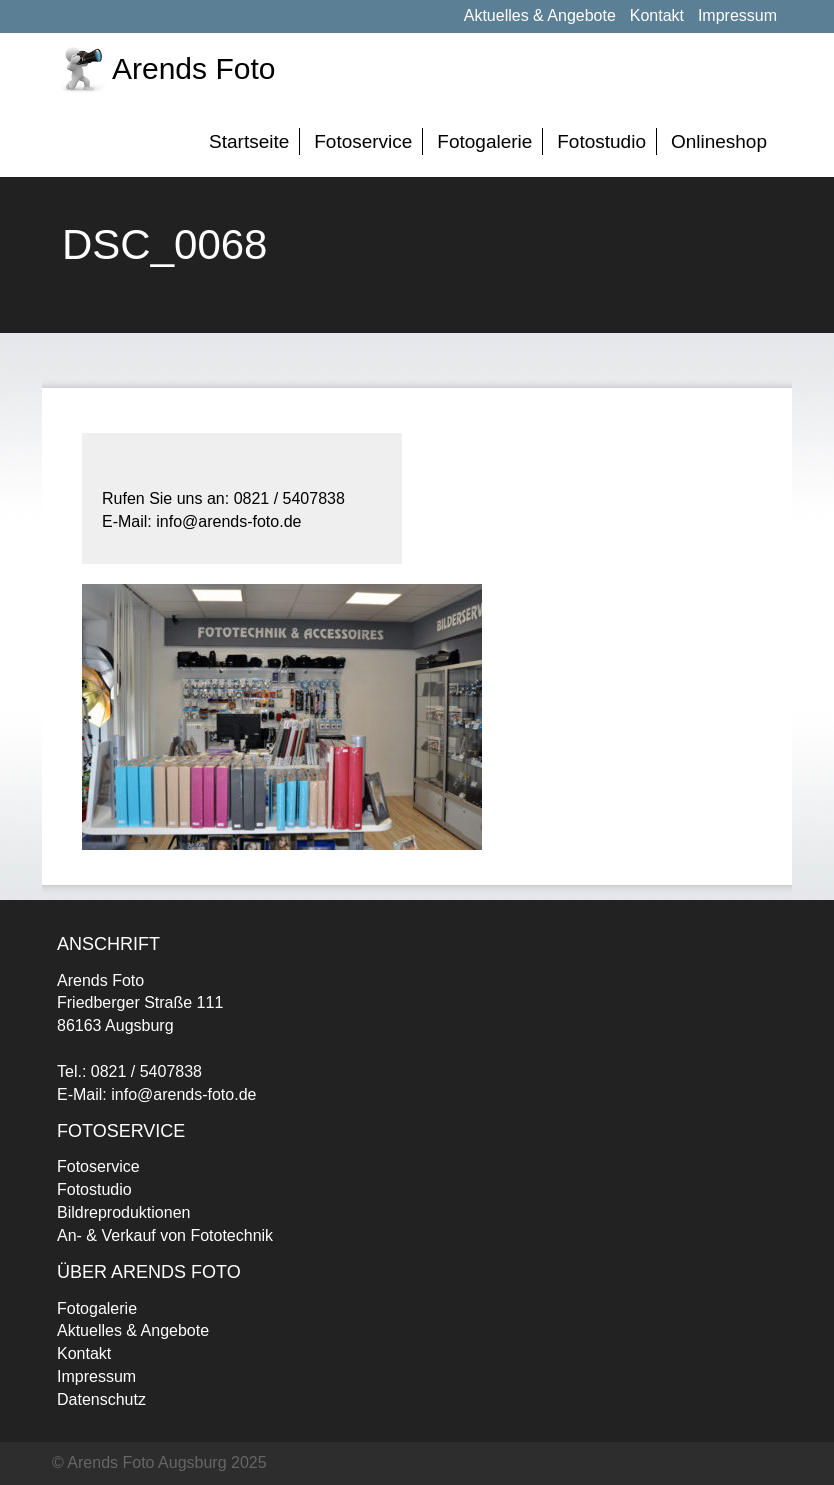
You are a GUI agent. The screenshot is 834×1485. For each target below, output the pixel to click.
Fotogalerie (484, 141)
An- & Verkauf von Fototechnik (165, 1235)
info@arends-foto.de (183, 1094)
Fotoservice (363, 141)
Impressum (737, 15)
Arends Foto (193, 68)
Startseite (249, 141)
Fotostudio (601, 141)
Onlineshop (719, 141)
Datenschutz (101, 1399)
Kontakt (657, 15)
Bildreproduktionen (123, 1212)
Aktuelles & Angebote (540, 15)
